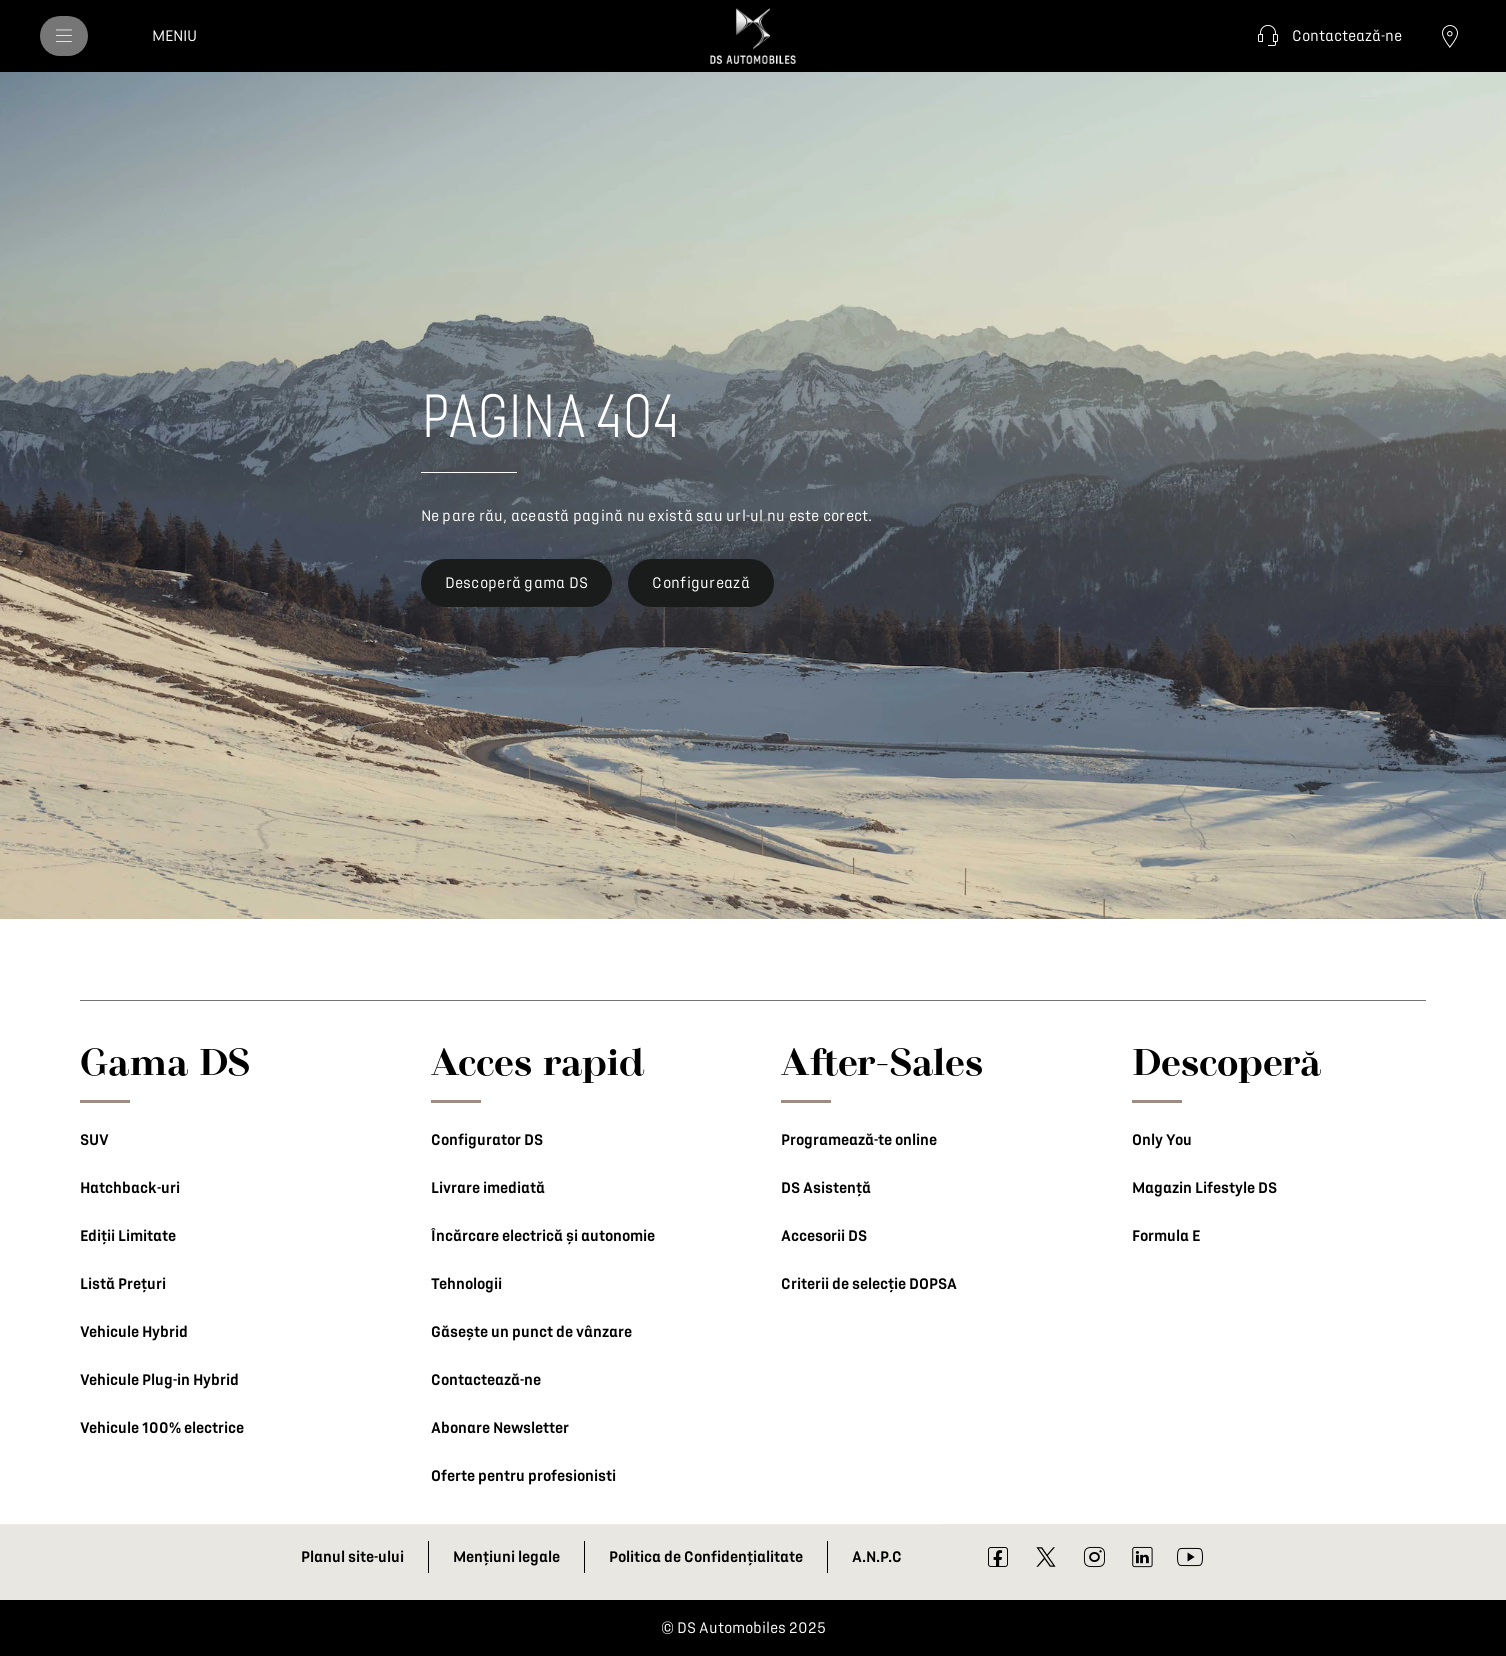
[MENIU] (64, 36)
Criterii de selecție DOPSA (869, 1284)
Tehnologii (466, 1284)
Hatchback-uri (130, 1188)
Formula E (1166, 1236)
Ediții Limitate (128, 1236)
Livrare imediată (488, 1188)
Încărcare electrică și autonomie (543, 1236)
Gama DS (165, 1061)
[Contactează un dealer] (1450, 36)
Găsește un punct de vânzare (531, 1332)
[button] (1327, 36)
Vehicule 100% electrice (162, 1428)
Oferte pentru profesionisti (523, 1476)
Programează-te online (859, 1140)
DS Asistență (826, 1188)
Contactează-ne (486, 1380)
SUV (94, 1140)
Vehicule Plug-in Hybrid (159, 1380)
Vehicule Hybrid (134, 1332)
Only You (1162, 1140)
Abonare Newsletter (500, 1428)
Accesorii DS (824, 1236)
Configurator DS (487, 1140)
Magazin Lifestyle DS (1204, 1188)
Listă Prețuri (123, 1284)
